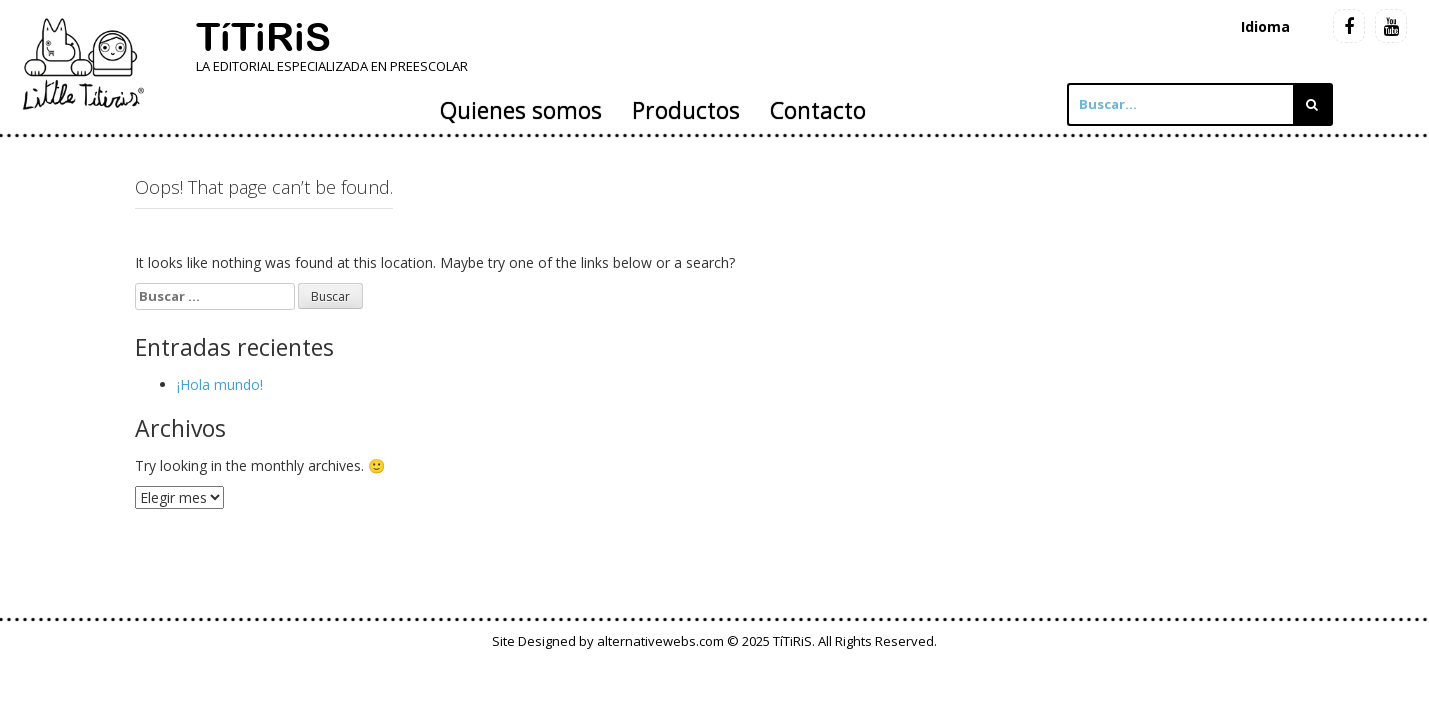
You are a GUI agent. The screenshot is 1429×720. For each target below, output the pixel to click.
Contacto (818, 110)
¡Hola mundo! (220, 384)
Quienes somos (521, 110)
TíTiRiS (263, 36)
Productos (686, 110)
